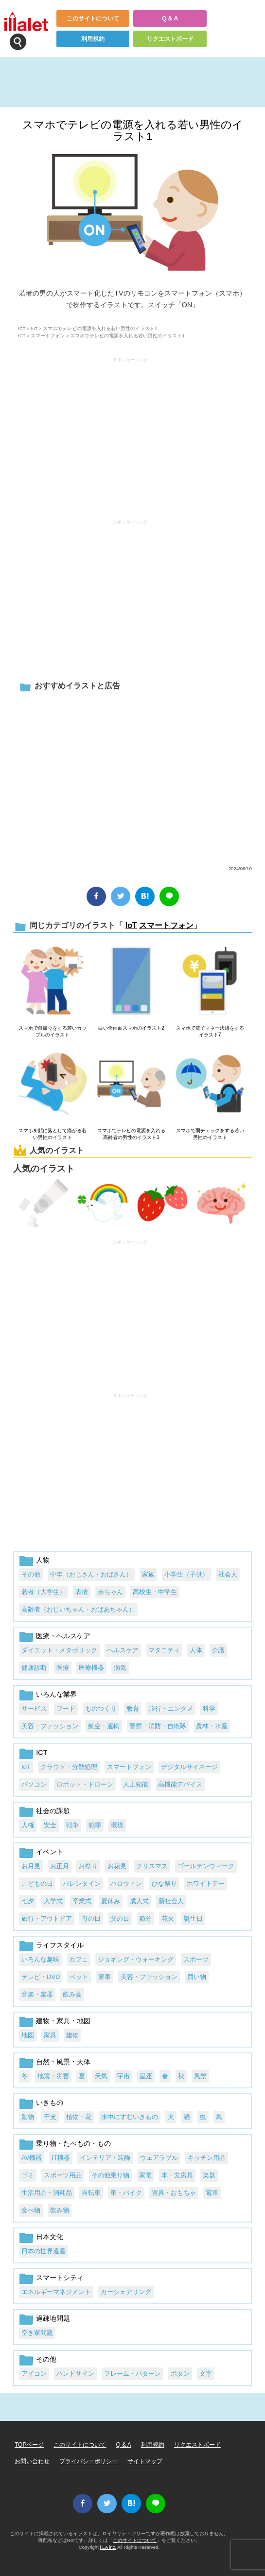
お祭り (88, 1866)
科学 (209, 1708)
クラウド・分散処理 (68, 1766)
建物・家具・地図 (63, 2021)
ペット (79, 1976)
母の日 (91, 1918)
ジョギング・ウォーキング (136, 1959)
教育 (132, 1708)
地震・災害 (53, 2076)
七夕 (27, 1901)
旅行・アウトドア (46, 1918)
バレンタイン (82, 1883)
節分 (145, 1918)
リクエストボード (170, 38)
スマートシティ (60, 2277)
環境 (117, 1825)
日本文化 (49, 2237)
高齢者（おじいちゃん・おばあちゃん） (78, 1609)
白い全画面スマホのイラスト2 (131, 1028)
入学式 (53, 1901)
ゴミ (27, 2175)
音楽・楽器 (37, 1994)
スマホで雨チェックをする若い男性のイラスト (210, 1134)
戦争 (72, 1825)
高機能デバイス (180, 1784)
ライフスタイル (60, 1945)
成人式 (139, 1901)
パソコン (34, 1784)
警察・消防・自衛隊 (157, 1726)
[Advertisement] (130, 434)
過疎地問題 (53, 2318)
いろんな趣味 (40, 1959)
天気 (101, 2076)
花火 (167, 1918)
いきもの (49, 2102)
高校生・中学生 (155, 1591)
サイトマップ (144, 2461)
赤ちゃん (110, 1591)
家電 (145, 2175)
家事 (104, 1976)
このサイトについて (93, 18)
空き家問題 (37, 2332)
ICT (21, 328)
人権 (27, 1825)
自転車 (91, 2192)
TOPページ (29, 2444)
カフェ (78, 1959)
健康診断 (34, 1667)
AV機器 (31, 2157)
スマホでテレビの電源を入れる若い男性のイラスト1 (132, 130)
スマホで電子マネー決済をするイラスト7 (210, 1031)
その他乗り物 (110, 2175)
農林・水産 (212, 1726)
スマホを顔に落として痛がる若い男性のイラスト (52, 1134)
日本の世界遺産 (43, 2251)
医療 (62, 1667)
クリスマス (152, 1866)
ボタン (180, 2373)
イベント (49, 1852)
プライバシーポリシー (88, 2461)
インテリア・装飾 (105, 2157)
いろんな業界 (56, 1694)
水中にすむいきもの (129, 2116)
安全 (50, 1825)
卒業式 (81, 1901)
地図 (27, 2035)
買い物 (196, 1976)
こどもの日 (37, 1883)
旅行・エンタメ (171, 1708)
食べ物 (30, 2210)
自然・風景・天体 (63, 2062)
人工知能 (135, 1784)
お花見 (116, 1866)
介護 (218, 1650)
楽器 (209, 2175)
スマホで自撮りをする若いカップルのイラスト (52, 1031)
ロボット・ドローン (84, 1784)
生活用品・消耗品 (46, 2192)
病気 (120, 1667)
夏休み (110, 1901)
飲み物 (59, 2210)
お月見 (30, 1866)
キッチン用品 (207, 2157)
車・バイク (126, 2192)
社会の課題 (53, 1811)
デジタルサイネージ (189, 1766)
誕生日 (193, 1918)
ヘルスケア (123, 1650)
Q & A (170, 18)
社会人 (227, 1574)
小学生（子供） (186, 1574)
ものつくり (101, 1708)
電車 (212, 2192)
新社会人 (171, 1901)
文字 (205, 2373)
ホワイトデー (206, 1883)
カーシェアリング (126, 2292)
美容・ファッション (49, 1726)
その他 (30, 1574)
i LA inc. (108, 2547)
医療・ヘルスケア (63, 1636)
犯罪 (94, 1825)
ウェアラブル (159, 2157)
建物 (72, 2035)
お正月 (59, 1866)
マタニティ (164, 1650)
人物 (43, 1560)
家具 (50, 2035)
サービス (34, 1708)
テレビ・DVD (40, 1976)
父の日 (119, 1918)
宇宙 (123, 2076)
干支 (50, 2116)
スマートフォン (48, 335)
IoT (34, 328)
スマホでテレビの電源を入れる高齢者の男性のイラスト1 (131, 1134)
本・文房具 (177, 2175)
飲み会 (72, 1994)
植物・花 (78, 2116)
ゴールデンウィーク (205, 1866)
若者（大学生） (43, 1591)
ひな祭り (164, 1883)
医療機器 (91, 1667)
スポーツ (196, 1959)
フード (65, 1708)
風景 (200, 2076)
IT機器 (61, 2157)
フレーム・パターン (132, 2373)
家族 (148, 1574)
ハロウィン (126, 1883)
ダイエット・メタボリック (59, 1650)
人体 (196, 1650)
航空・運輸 (104, 1726)
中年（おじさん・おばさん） (91, 1574)
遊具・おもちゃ (174, 2192)
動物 (27, 2116)
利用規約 (93, 38)
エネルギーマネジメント (56, 2292)
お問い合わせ (32, 2461)
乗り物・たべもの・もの (73, 2143)
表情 (81, 1591)
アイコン (34, 2373)
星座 (146, 2076)
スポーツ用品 (63, 2175)
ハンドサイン (75, 2373)
